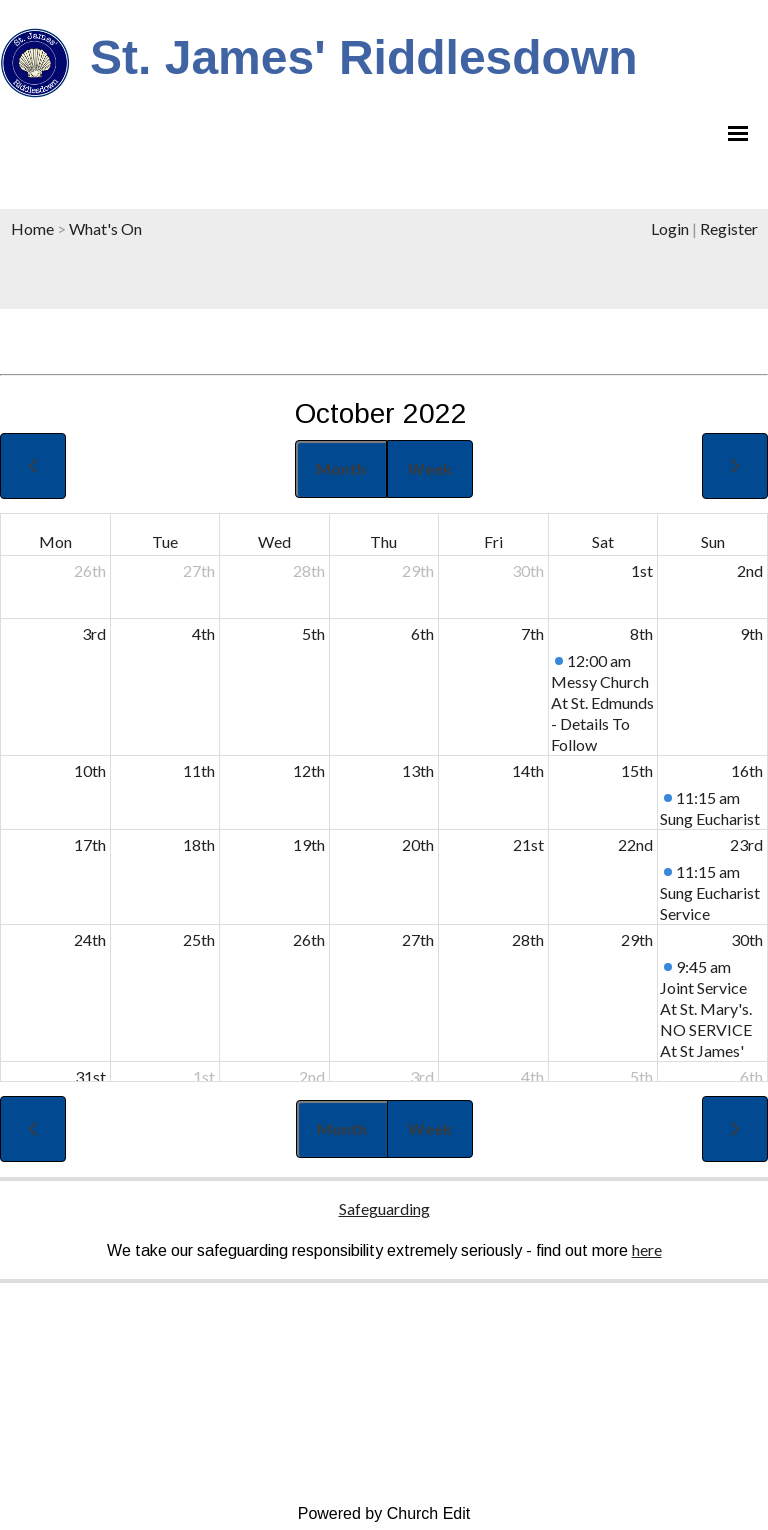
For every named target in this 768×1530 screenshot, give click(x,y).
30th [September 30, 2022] (528, 570)
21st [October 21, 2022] (528, 844)
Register (729, 228)
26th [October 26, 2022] (309, 939)
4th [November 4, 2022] (532, 1076)
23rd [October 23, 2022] (746, 844)
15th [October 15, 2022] (637, 770)
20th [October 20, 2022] (418, 844)
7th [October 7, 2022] (532, 633)
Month (341, 468)
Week (430, 468)
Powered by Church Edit (384, 1513)
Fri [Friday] (493, 541)
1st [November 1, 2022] (204, 1076)
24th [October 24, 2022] (90, 939)
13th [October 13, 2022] (418, 770)
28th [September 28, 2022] (309, 570)
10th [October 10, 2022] (90, 770)
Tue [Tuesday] (165, 541)
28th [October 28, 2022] (528, 939)
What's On (105, 228)
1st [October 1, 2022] (642, 570)
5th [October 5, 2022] (313, 633)
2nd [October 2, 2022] (750, 570)
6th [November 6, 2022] (751, 1076)
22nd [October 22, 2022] (635, 844)
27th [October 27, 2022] (418, 939)
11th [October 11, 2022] (199, 770)
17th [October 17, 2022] (90, 844)
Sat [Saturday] (603, 541)
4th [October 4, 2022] (203, 633)
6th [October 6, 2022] (422, 633)
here (647, 1249)
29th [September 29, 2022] (418, 570)
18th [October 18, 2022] (199, 844)
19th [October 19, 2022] (309, 844)
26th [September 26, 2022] (90, 570)
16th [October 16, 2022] (747, 770)
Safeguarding (384, 1208)
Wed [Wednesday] (274, 541)
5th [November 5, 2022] (641, 1076)
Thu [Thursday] (383, 541)
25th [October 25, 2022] (199, 939)
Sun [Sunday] (713, 541)
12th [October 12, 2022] (309, 770)
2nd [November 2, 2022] (312, 1076)
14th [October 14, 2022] (528, 770)
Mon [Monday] (55, 541)
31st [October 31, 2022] (90, 1076)
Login (670, 228)
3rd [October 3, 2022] (94, 633)
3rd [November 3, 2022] (422, 1076)
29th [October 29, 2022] (637, 939)
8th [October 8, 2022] (641, 633)
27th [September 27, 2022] (199, 570)
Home (32, 228)
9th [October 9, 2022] (751, 633)
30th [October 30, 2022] (747, 939)
